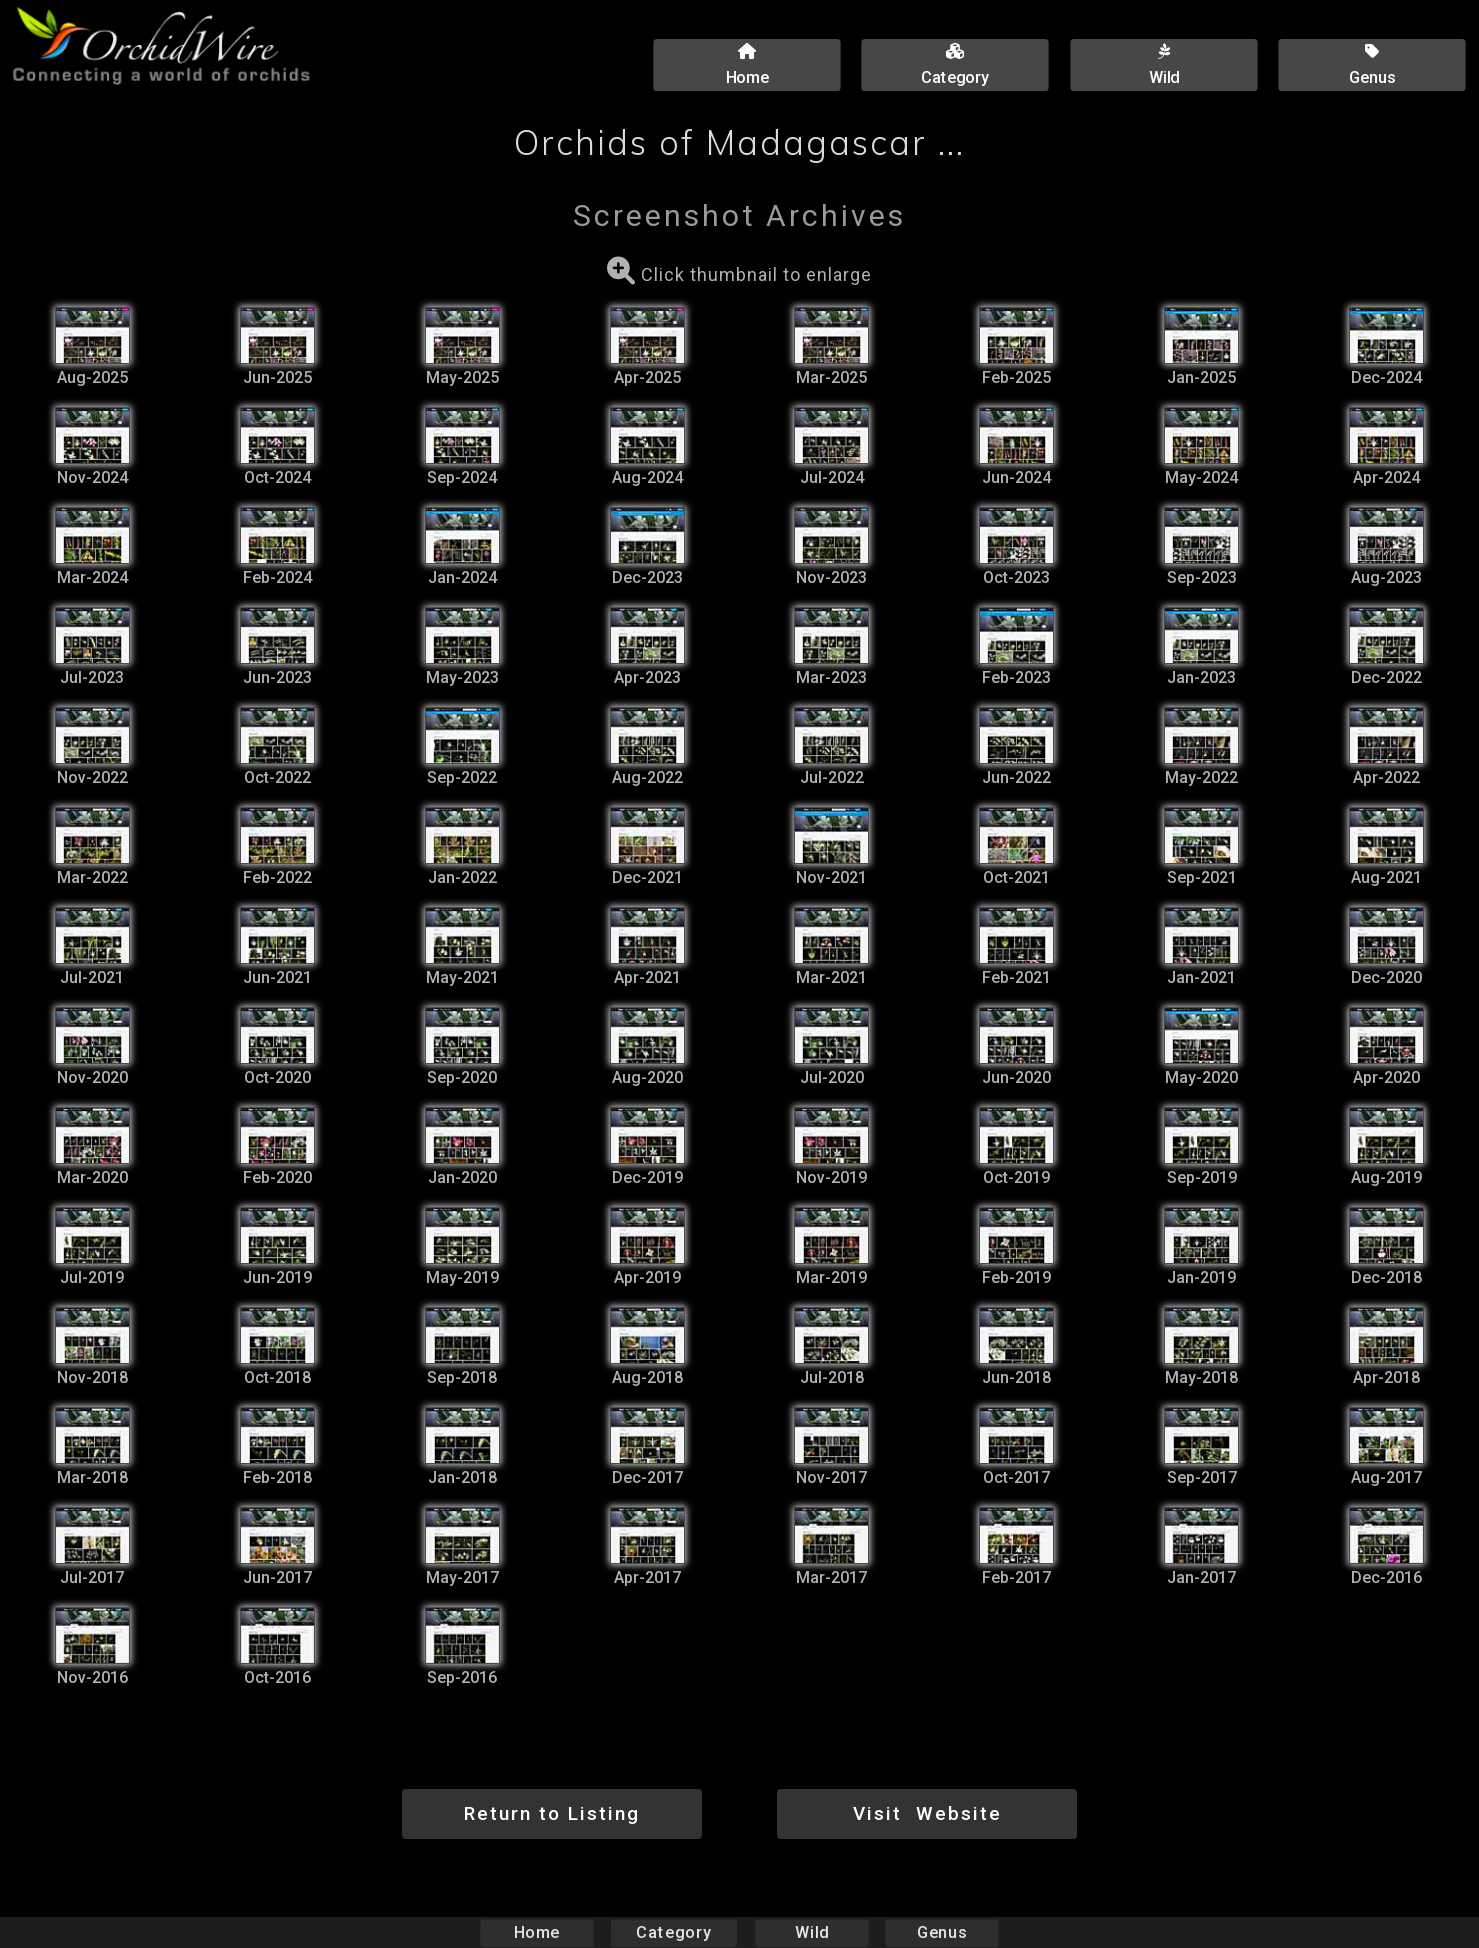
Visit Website (927, 1813)
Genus (942, 1932)
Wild (812, 1932)
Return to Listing (552, 1813)
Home (536, 1932)
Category (674, 1932)
